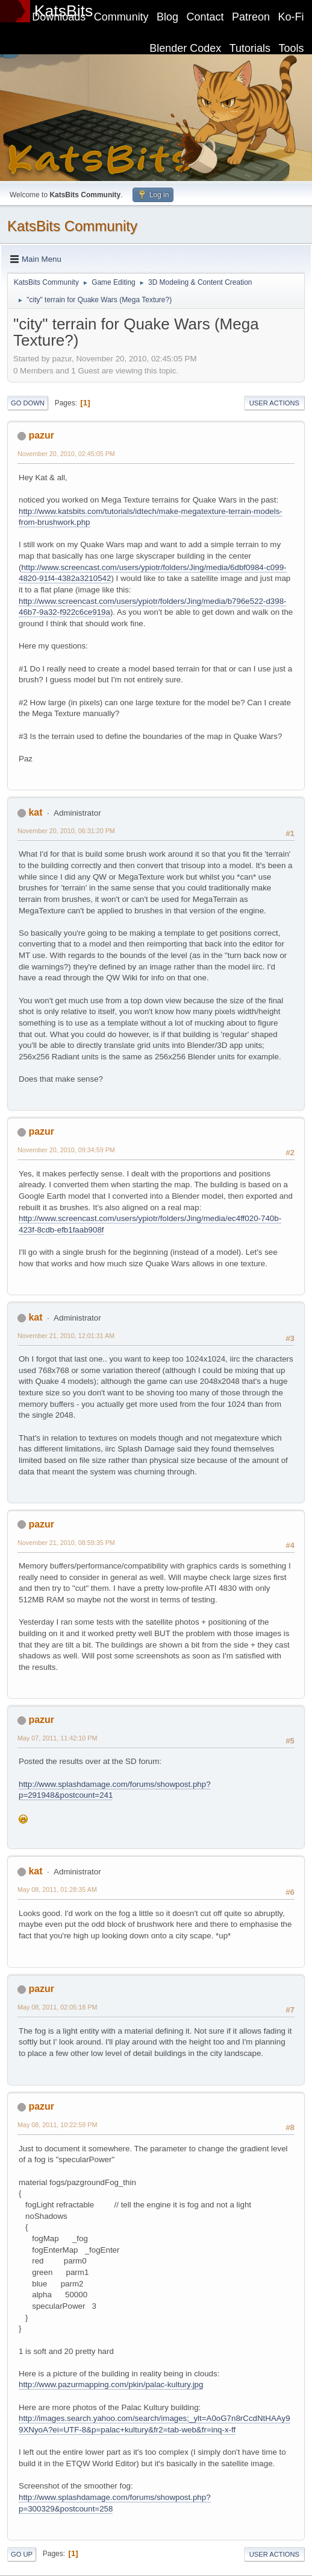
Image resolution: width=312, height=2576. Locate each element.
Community (121, 17)
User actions (274, 403)
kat (35, 812)
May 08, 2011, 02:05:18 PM (57, 2007)
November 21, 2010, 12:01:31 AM (65, 1335)
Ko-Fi (291, 17)
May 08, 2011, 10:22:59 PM (57, 2124)
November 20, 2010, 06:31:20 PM (66, 830)
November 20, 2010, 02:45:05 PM (66, 453)
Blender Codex (185, 48)
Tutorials (249, 48)
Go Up (22, 2554)
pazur (41, 435)
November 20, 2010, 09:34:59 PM (66, 1149)
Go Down (28, 403)
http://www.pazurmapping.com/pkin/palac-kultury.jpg (111, 2384)
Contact (205, 17)
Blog (167, 17)
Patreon (251, 17)
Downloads (59, 17)
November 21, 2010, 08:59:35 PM (66, 1542)
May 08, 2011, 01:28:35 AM (57, 1889)
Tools (291, 48)
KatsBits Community (72, 226)
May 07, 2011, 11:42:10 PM (57, 1738)
